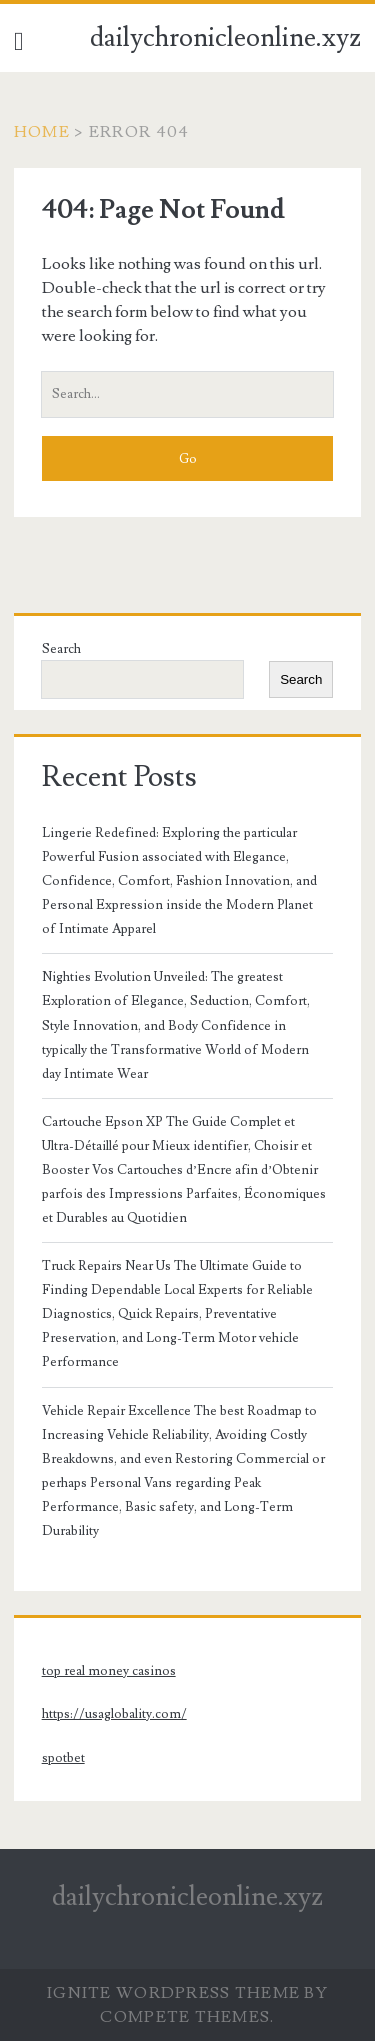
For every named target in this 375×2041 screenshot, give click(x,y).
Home (42, 132)
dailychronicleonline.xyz (225, 38)
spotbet (63, 1758)
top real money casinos (109, 1671)
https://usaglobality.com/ (114, 1714)
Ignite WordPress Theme (173, 1993)
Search (61, 649)
